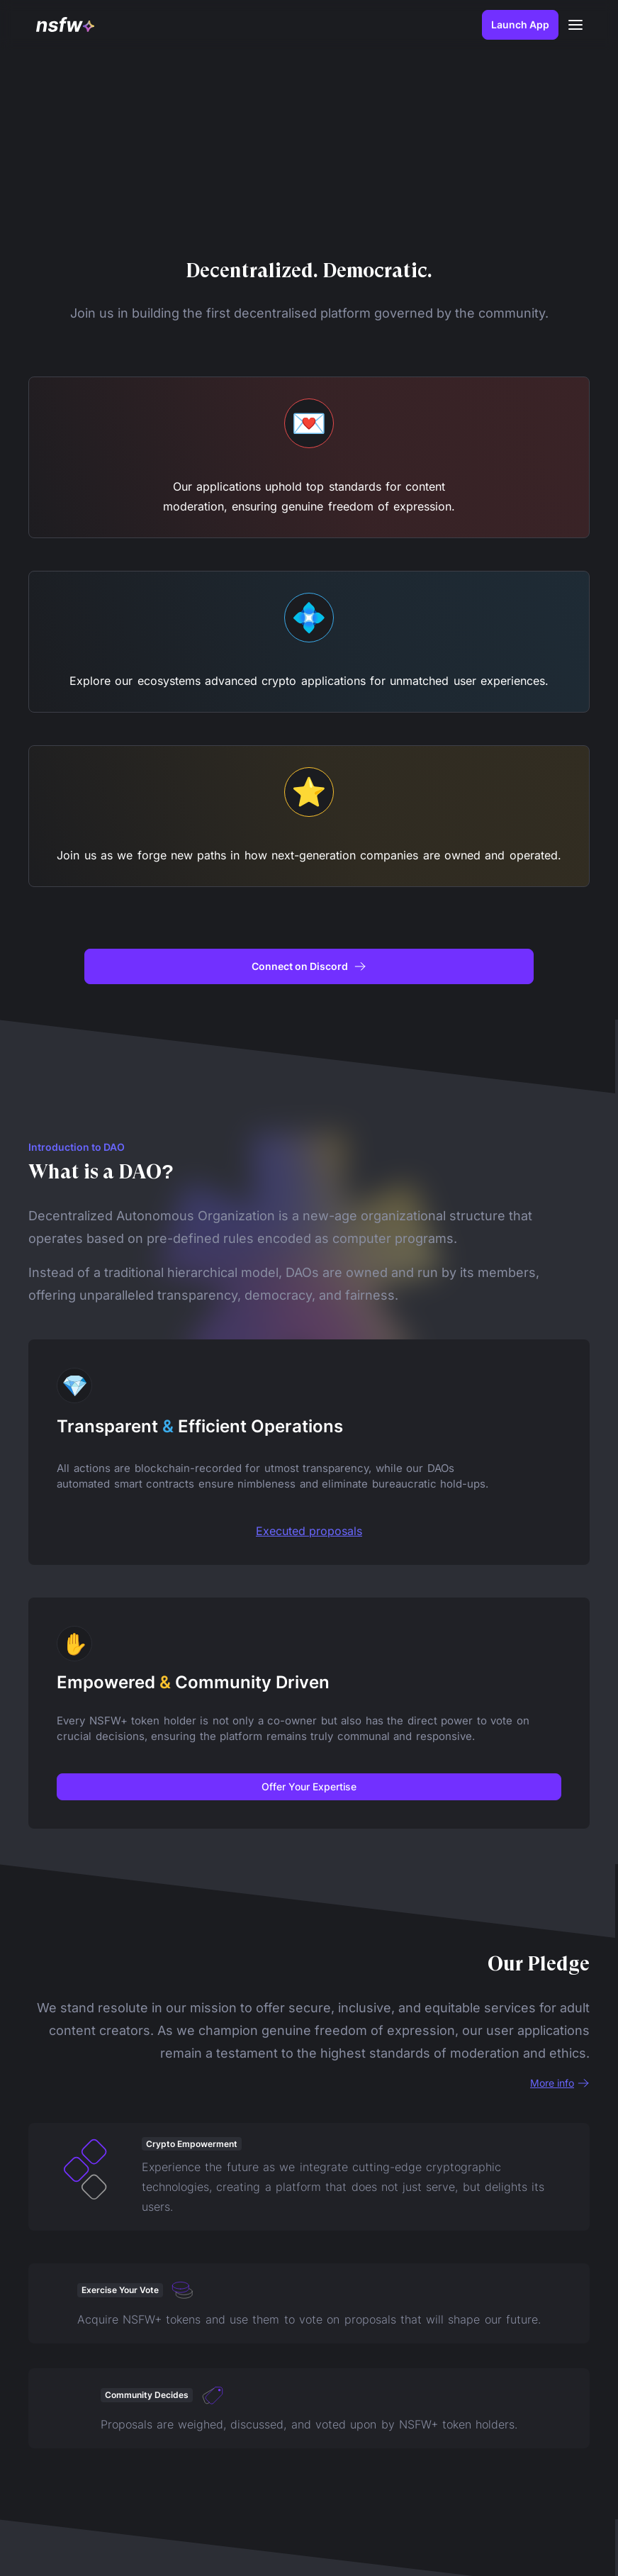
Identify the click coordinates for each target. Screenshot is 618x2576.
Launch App (517, 24)
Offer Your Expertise (309, 1786)
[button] (573, 25)
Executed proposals (309, 1531)
